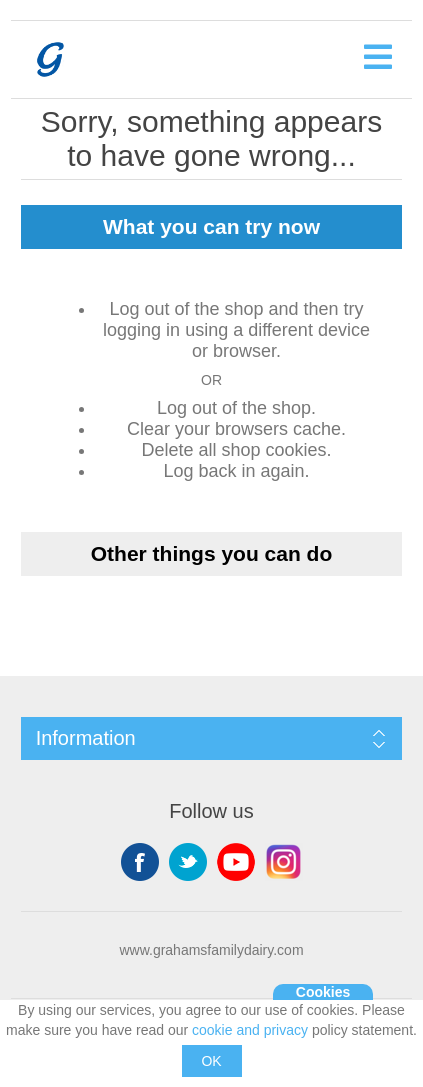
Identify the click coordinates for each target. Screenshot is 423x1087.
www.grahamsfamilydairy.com (211, 950)
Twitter (188, 862)
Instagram (284, 862)
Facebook (140, 862)
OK (211, 1061)
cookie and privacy (250, 1030)
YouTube (236, 862)
